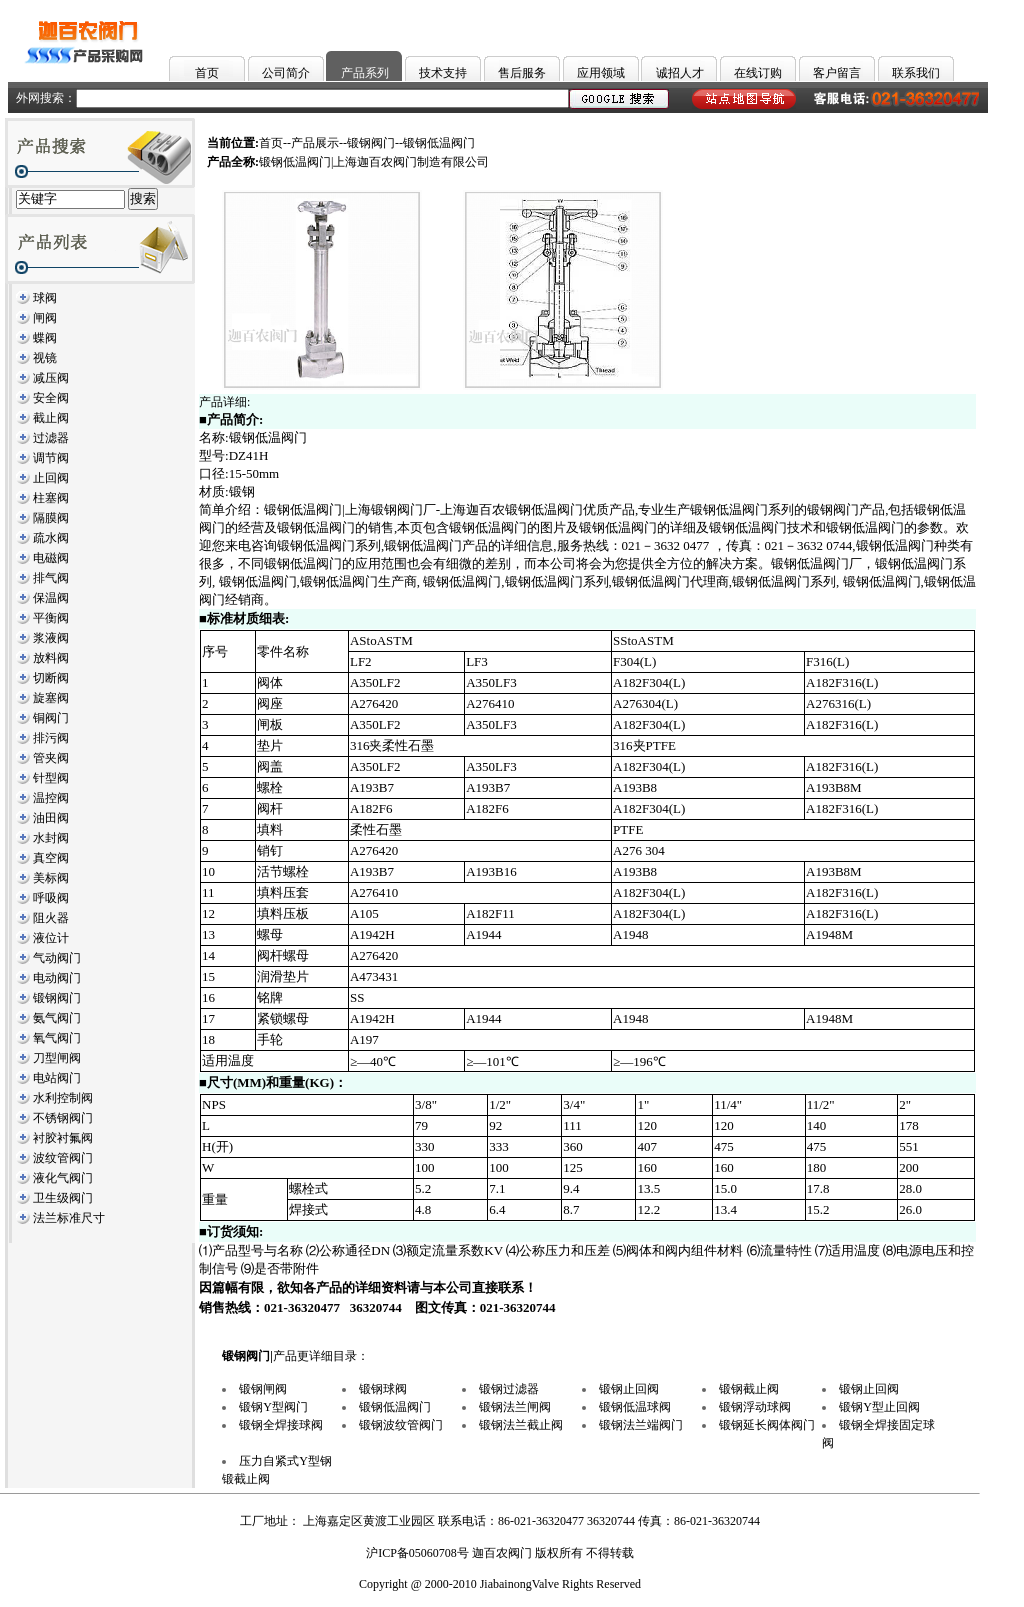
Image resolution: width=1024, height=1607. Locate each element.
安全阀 (51, 398)
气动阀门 (57, 958)
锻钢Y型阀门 (273, 1407)
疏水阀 (51, 538)
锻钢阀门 (57, 998)
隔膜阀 (51, 518)
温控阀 (51, 798)
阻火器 (51, 918)
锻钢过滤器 (509, 1389)
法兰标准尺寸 (69, 1218)
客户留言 (837, 73)
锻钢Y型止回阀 (879, 1407)
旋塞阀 (51, 698)
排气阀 (51, 578)
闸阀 (45, 318)
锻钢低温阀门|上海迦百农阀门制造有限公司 (374, 162)
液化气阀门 (63, 1178)
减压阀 (51, 378)
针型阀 (51, 778)
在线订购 (758, 73)
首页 (207, 73)
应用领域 (601, 73)
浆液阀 (51, 638)
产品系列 (365, 73)
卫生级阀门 (63, 1198)
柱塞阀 (51, 498)
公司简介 (286, 73)
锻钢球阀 (383, 1389)
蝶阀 (45, 338)
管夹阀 (51, 758)
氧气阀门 (57, 1038)
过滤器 (51, 438)
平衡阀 (51, 618)
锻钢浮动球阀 (755, 1407)
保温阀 (51, 598)
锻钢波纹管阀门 (401, 1425)
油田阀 (51, 818)
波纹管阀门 (63, 1158)
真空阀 (51, 858)
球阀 (45, 298)
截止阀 (51, 418)
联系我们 (916, 73)
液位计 (51, 938)
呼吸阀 (51, 898)
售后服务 (522, 73)
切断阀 (51, 678)
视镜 (45, 358)
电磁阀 (51, 558)
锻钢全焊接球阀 (281, 1425)
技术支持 (443, 73)
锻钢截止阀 (749, 1389)
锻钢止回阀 (629, 1389)
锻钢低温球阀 (635, 1407)
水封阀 (51, 838)
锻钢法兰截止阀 (521, 1425)
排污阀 (51, 738)
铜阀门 (51, 718)
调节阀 (51, 458)
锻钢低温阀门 (395, 1407)
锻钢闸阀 (263, 1389)
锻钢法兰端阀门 (641, 1425)
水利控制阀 (63, 1098)
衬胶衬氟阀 (63, 1138)
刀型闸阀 (57, 1058)
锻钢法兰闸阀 (515, 1407)
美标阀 (51, 878)
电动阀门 (57, 978)
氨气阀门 (57, 1018)
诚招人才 (680, 73)
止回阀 (51, 478)
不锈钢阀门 (63, 1118)
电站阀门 (57, 1078)
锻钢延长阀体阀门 (767, 1425)
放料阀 (51, 658)
